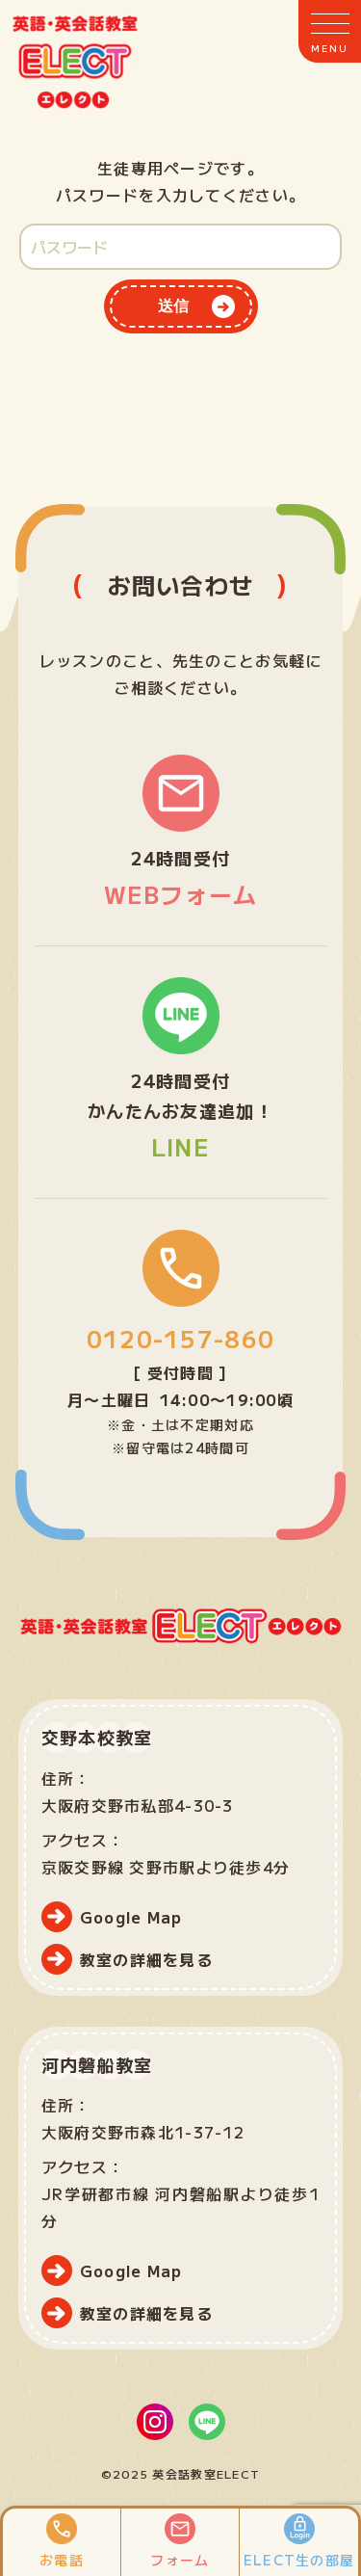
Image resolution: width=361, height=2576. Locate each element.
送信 (173, 306)
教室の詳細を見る (146, 1959)
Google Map (131, 1916)
